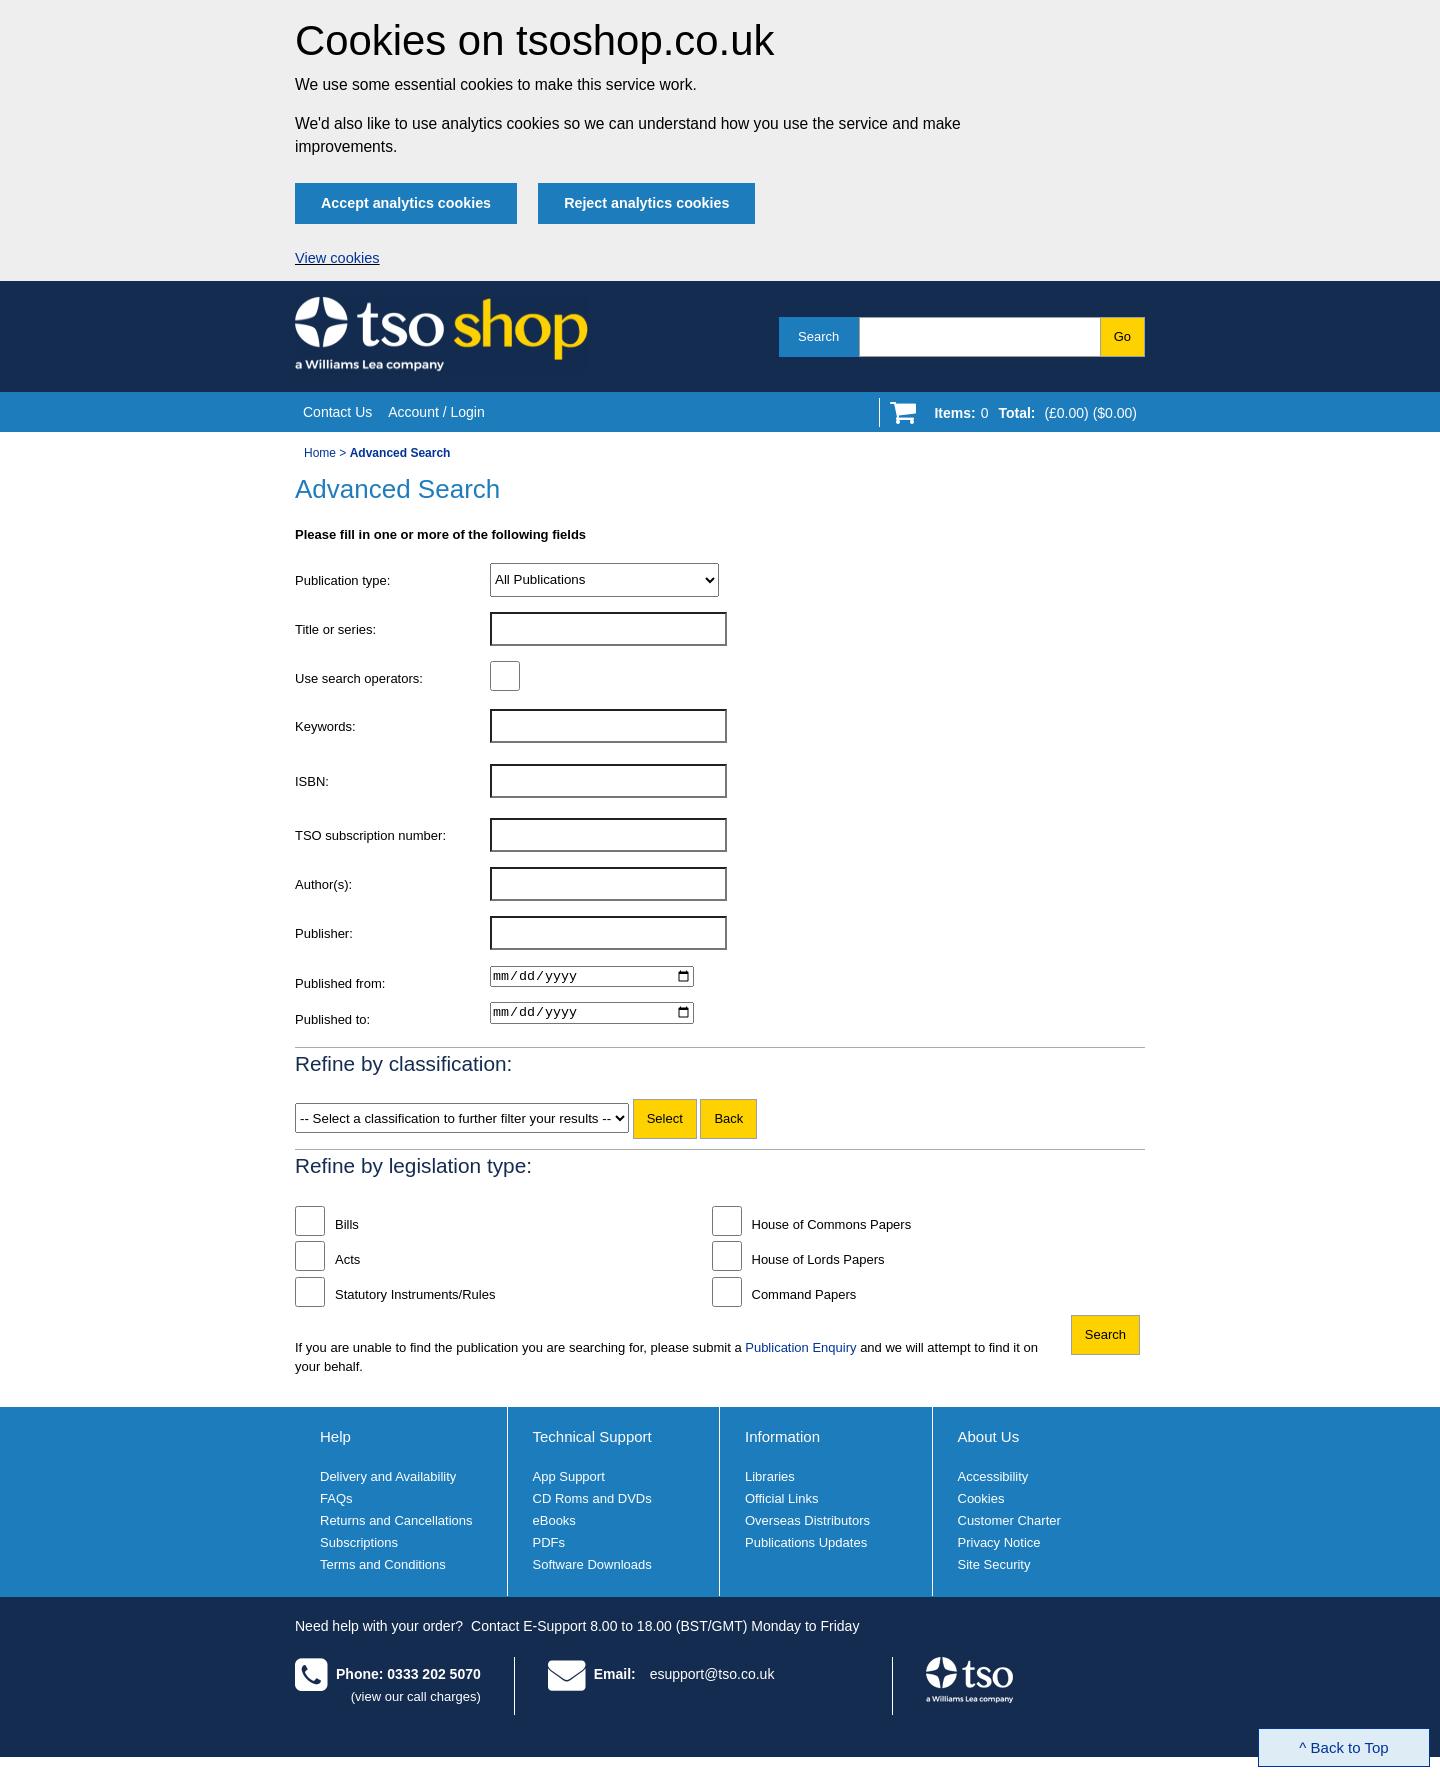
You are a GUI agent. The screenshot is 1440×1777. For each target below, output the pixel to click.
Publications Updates (806, 1548)
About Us (989, 1441)
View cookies (337, 258)
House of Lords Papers (818, 1264)
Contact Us (337, 412)
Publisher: (324, 933)
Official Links (781, 1504)
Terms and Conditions (383, 1570)
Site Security (994, 1570)
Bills (347, 1229)
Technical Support (592, 1441)
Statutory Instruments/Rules (415, 1299)
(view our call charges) (416, 1701)
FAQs (336, 1504)
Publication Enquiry (800, 1352)
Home (320, 453)
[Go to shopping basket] (1030, 417)
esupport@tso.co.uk (712, 1679)
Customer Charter (1009, 1526)
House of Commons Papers (832, 1229)
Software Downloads (592, 1570)
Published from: (340, 983)
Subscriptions (359, 1548)
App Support (569, 1482)
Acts (347, 1264)
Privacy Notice (999, 1548)
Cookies (981, 1504)
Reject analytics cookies (646, 203)
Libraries (770, 1482)
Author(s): (323, 884)
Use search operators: (359, 678)
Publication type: (342, 580)
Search (818, 336)
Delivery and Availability (388, 1482)
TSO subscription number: (370, 835)
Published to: (332, 1022)
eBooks (554, 1526)
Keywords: (325, 726)
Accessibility (993, 1482)
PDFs (549, 1548)
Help (335, 1441)
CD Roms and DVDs (592, 1504)
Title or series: (335, 629)
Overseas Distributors (807, 1526)
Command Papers (804, 1299)
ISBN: (312, 781)
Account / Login (436, 412)
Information (782, 1441)
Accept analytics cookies (406, 203)
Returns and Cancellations (396, 1526)
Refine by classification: (403, 1068)
